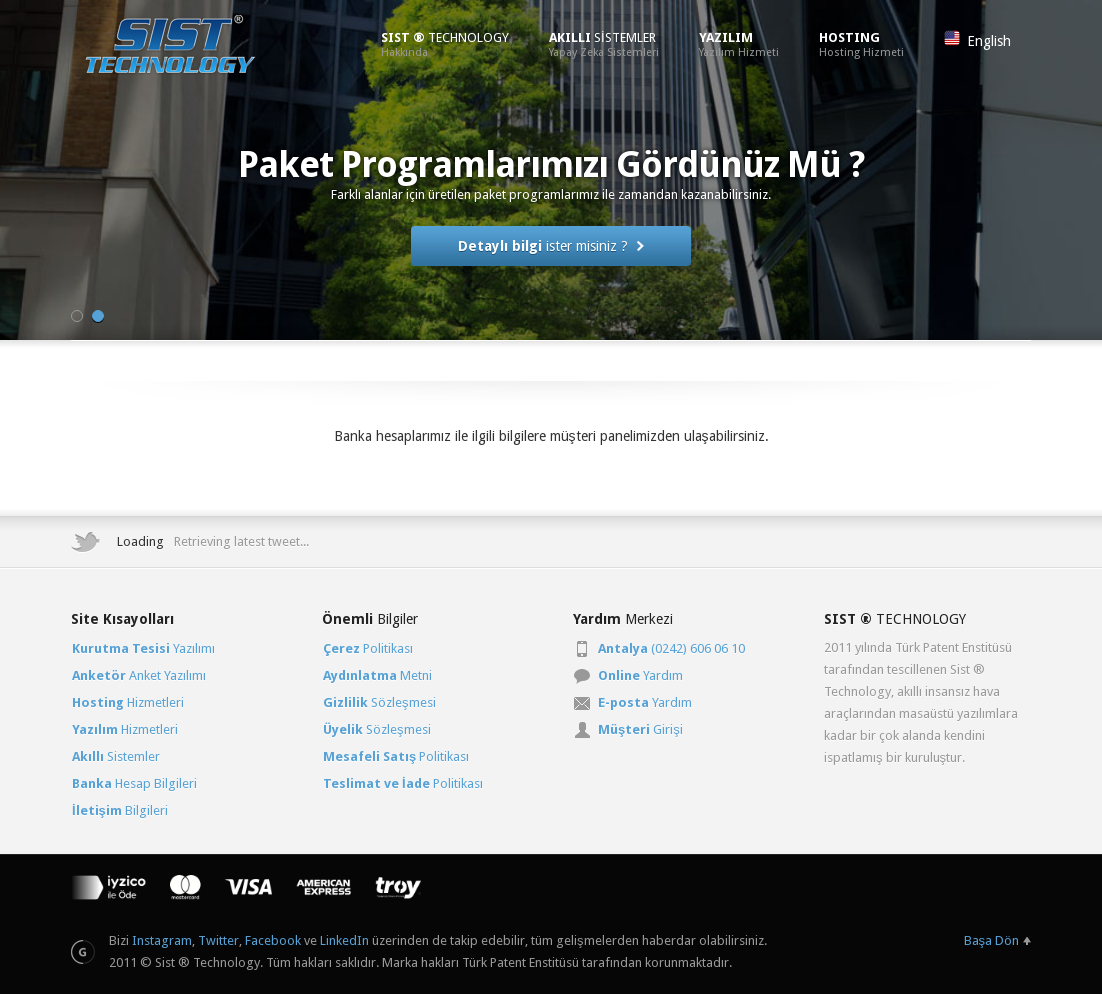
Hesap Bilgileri (134, 783)
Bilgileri (120, 810)
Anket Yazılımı (139, 675)
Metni (377, 675)
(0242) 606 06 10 (671, 648)
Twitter (218, 940)
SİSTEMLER (604, 44)
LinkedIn (344, 940)
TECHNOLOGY (445, 44)
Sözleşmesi (379, 702)
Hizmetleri (128, 702)
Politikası (368, 648)
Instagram (162, 940)
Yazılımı (143, 648)
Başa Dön (992, 940)
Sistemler (116, 756)
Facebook (273, 940)
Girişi (640, 729)
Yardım (640, 675)
